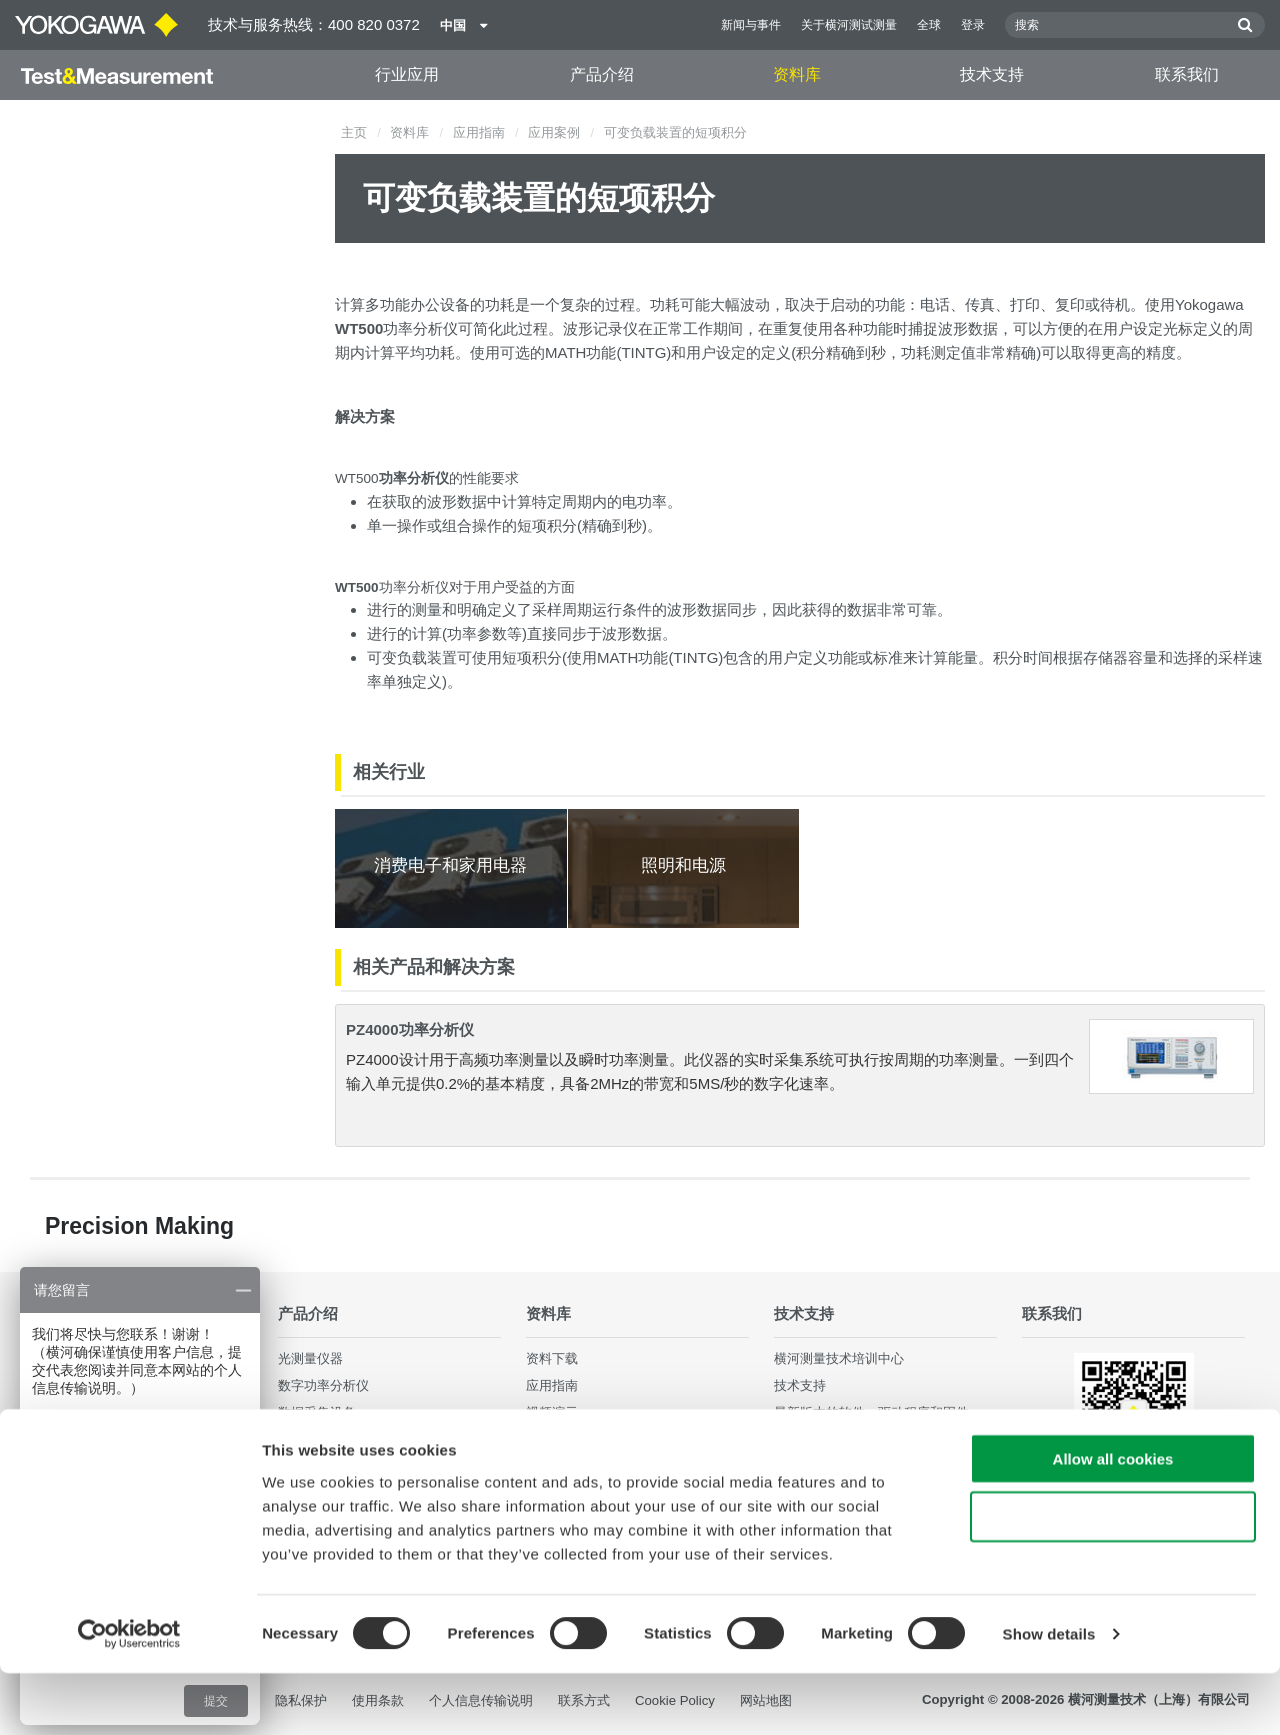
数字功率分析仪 (323, 1386)
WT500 (357, 478)
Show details (1049, 1695)
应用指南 (479, 132)
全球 (929, 25)
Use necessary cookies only (1113, 1578)
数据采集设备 (317, 1413)
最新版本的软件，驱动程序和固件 (871, 1413)
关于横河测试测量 (849, 25)
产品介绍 (602, 74)
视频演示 (552, 1413)
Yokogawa (1209, 304)
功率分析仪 (420, 328)
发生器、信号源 (323, 1467)
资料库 (797, 74)
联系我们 (1187, 74)
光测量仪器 (310, 1358)
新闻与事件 (751, 25)
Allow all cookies (1113, 1519)
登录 (973, 25)
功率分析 (407, 587)
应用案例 (554, 132)
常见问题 (800, 1467)
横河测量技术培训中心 (839, 1358)
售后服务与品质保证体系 (845, 1440)
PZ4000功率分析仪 (410, 1029)
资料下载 (552, 1358)
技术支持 (992, 74)
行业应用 (407, 74)
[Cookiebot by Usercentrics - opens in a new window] (129, 1696)
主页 (354, 132)
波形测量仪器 (317, 1440)
